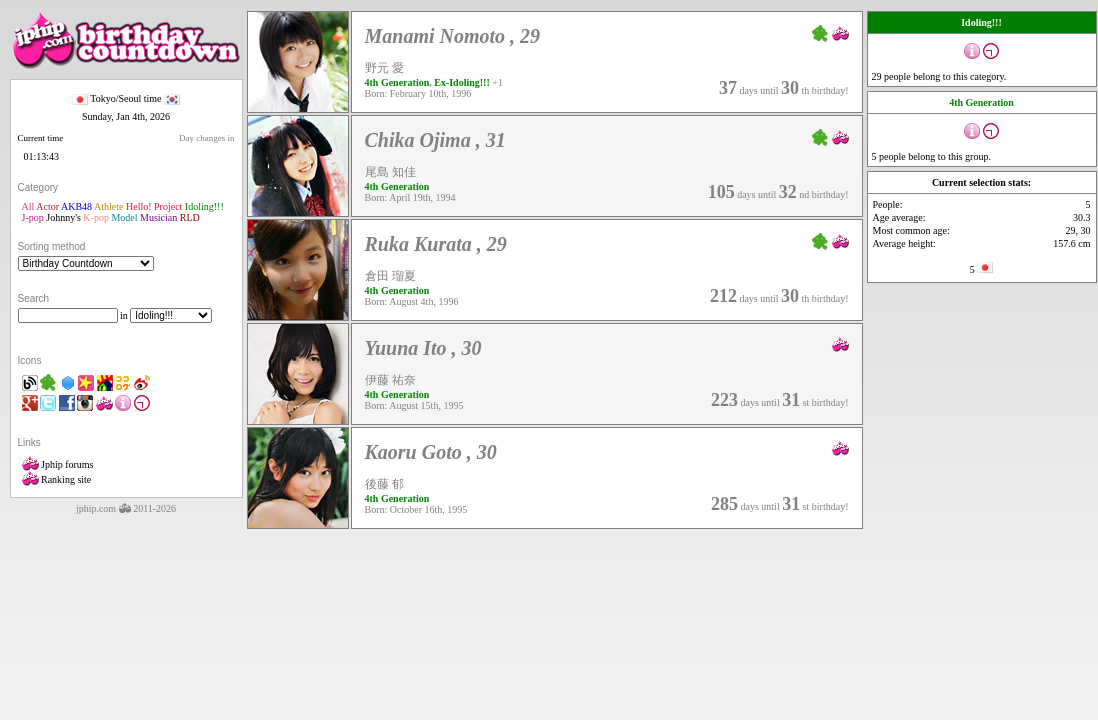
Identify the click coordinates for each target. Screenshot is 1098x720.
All (28, 206)
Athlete (108, 206)
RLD (190, 217)
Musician (158, 217)
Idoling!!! (204, 206)
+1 (497, 82)
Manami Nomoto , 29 (453, 36)
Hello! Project (154, 206)
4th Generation (397, 82)
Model (124, 217)
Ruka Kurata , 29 (436, 244)
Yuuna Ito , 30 (423, 348)
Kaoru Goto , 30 (431, 452)
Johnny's (63, 217)
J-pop (33, 217)
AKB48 (76, 206)
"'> (86, 263)
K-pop (96, 217)
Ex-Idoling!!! (462, 82)
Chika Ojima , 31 (435, 140)
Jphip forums (58, 464)
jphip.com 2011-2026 (126, 508)
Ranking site (57, 479)
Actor (47, 206)
